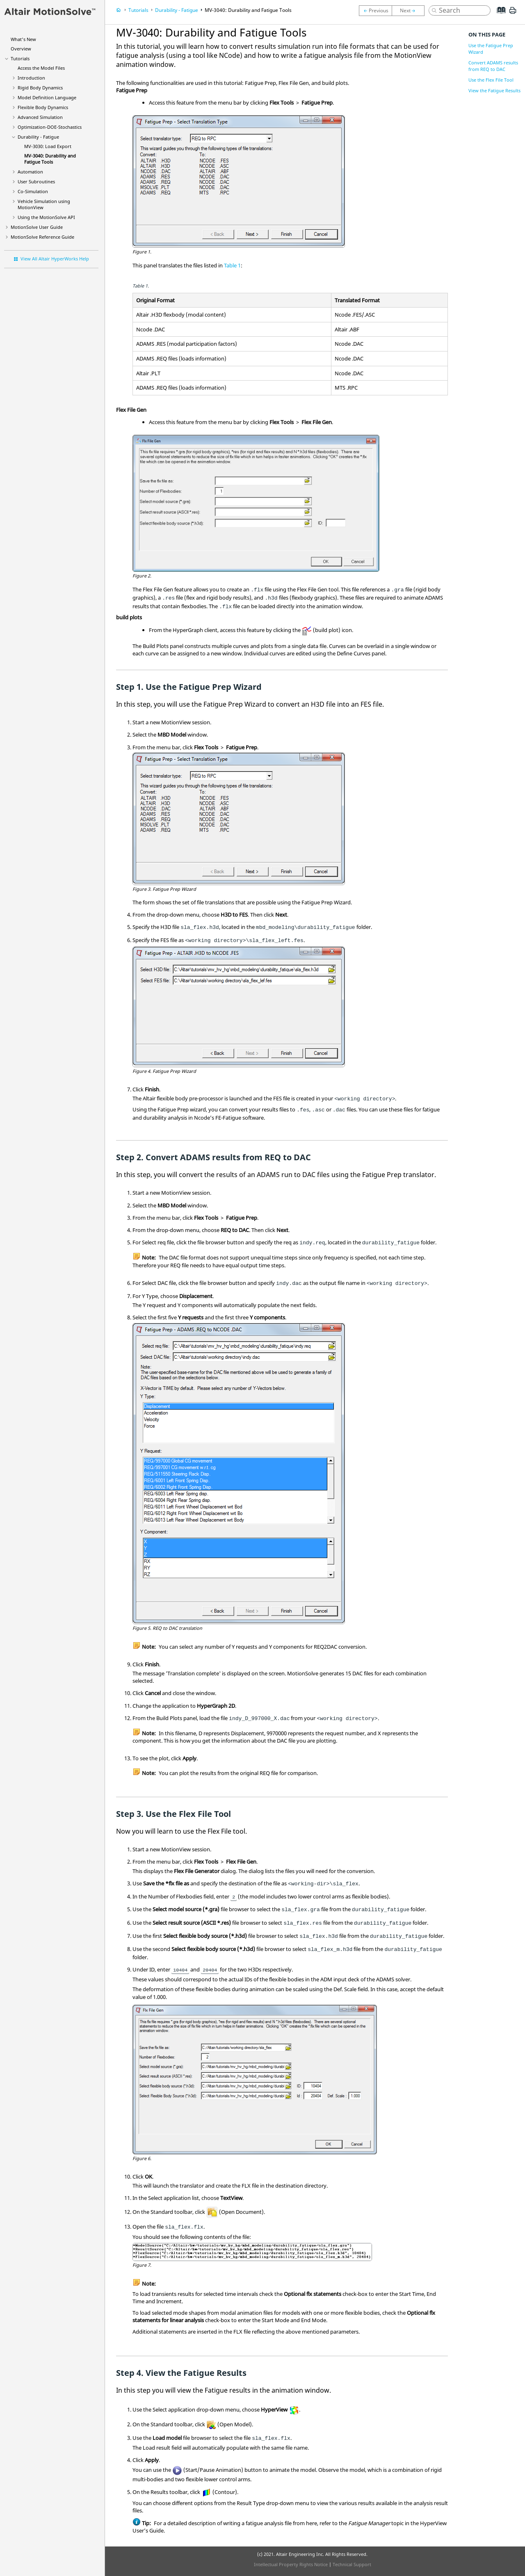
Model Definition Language (47, 97)
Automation (30, 172)
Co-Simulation (33, 191)
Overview (21, 49)
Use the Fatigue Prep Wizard (490, 48)
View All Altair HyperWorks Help (55, 259)
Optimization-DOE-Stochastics (50, 127)
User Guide (37, 227)
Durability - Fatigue (38, 137)
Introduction (31, 78)
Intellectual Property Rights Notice (291, 2564)
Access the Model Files (41, 68)
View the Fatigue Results (494, 90)
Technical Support (352, 2564)
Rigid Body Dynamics (40, 87)
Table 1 (232, 265)
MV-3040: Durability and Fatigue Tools (50, 159)
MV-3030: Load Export (47, 146)
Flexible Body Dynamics (43, 107)
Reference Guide (42, 237)
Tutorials (20, 58)
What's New (23, 39)
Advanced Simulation (40, 117)
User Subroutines (36, 181)
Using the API (46, 217)
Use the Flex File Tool (491, 80)
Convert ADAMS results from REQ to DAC (493, 65)
